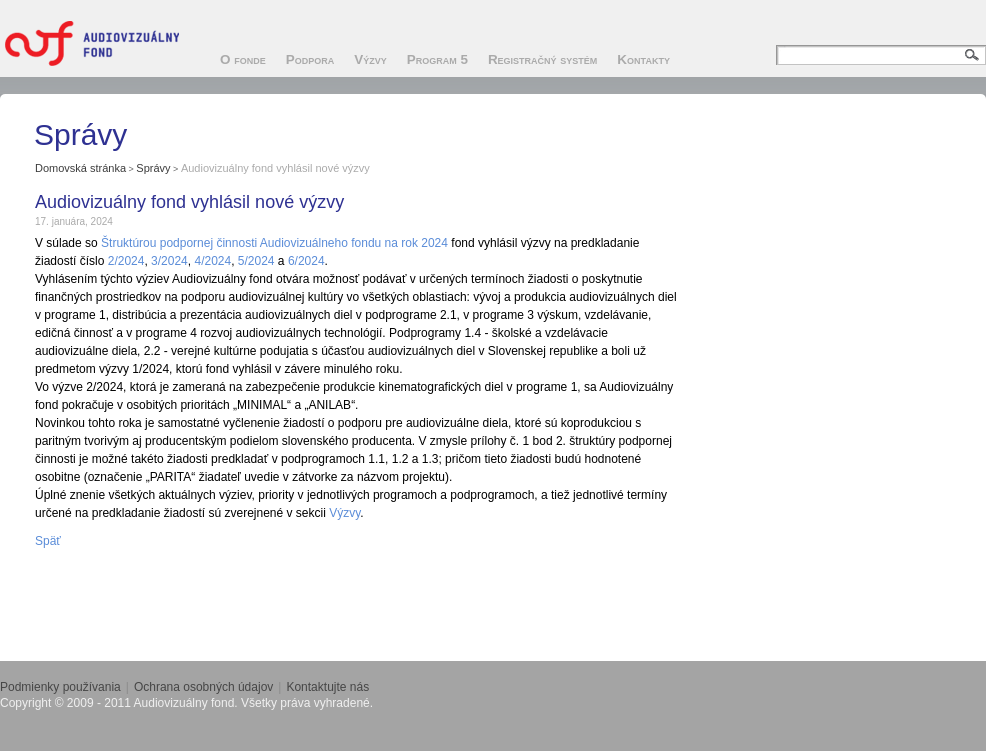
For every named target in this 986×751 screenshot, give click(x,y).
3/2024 (169, 261)
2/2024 (126, 261)
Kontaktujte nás (327, 687)
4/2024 (212, 261)
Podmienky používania (60, 687)
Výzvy (344, 513)
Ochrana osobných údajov (203, 687)
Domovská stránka (80, 168)
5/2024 (256, 261)
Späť (48, 541)
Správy (153, 168)
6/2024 (306, 261)
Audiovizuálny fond (100, 43)
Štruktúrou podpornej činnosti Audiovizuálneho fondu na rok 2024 (274, 243)
